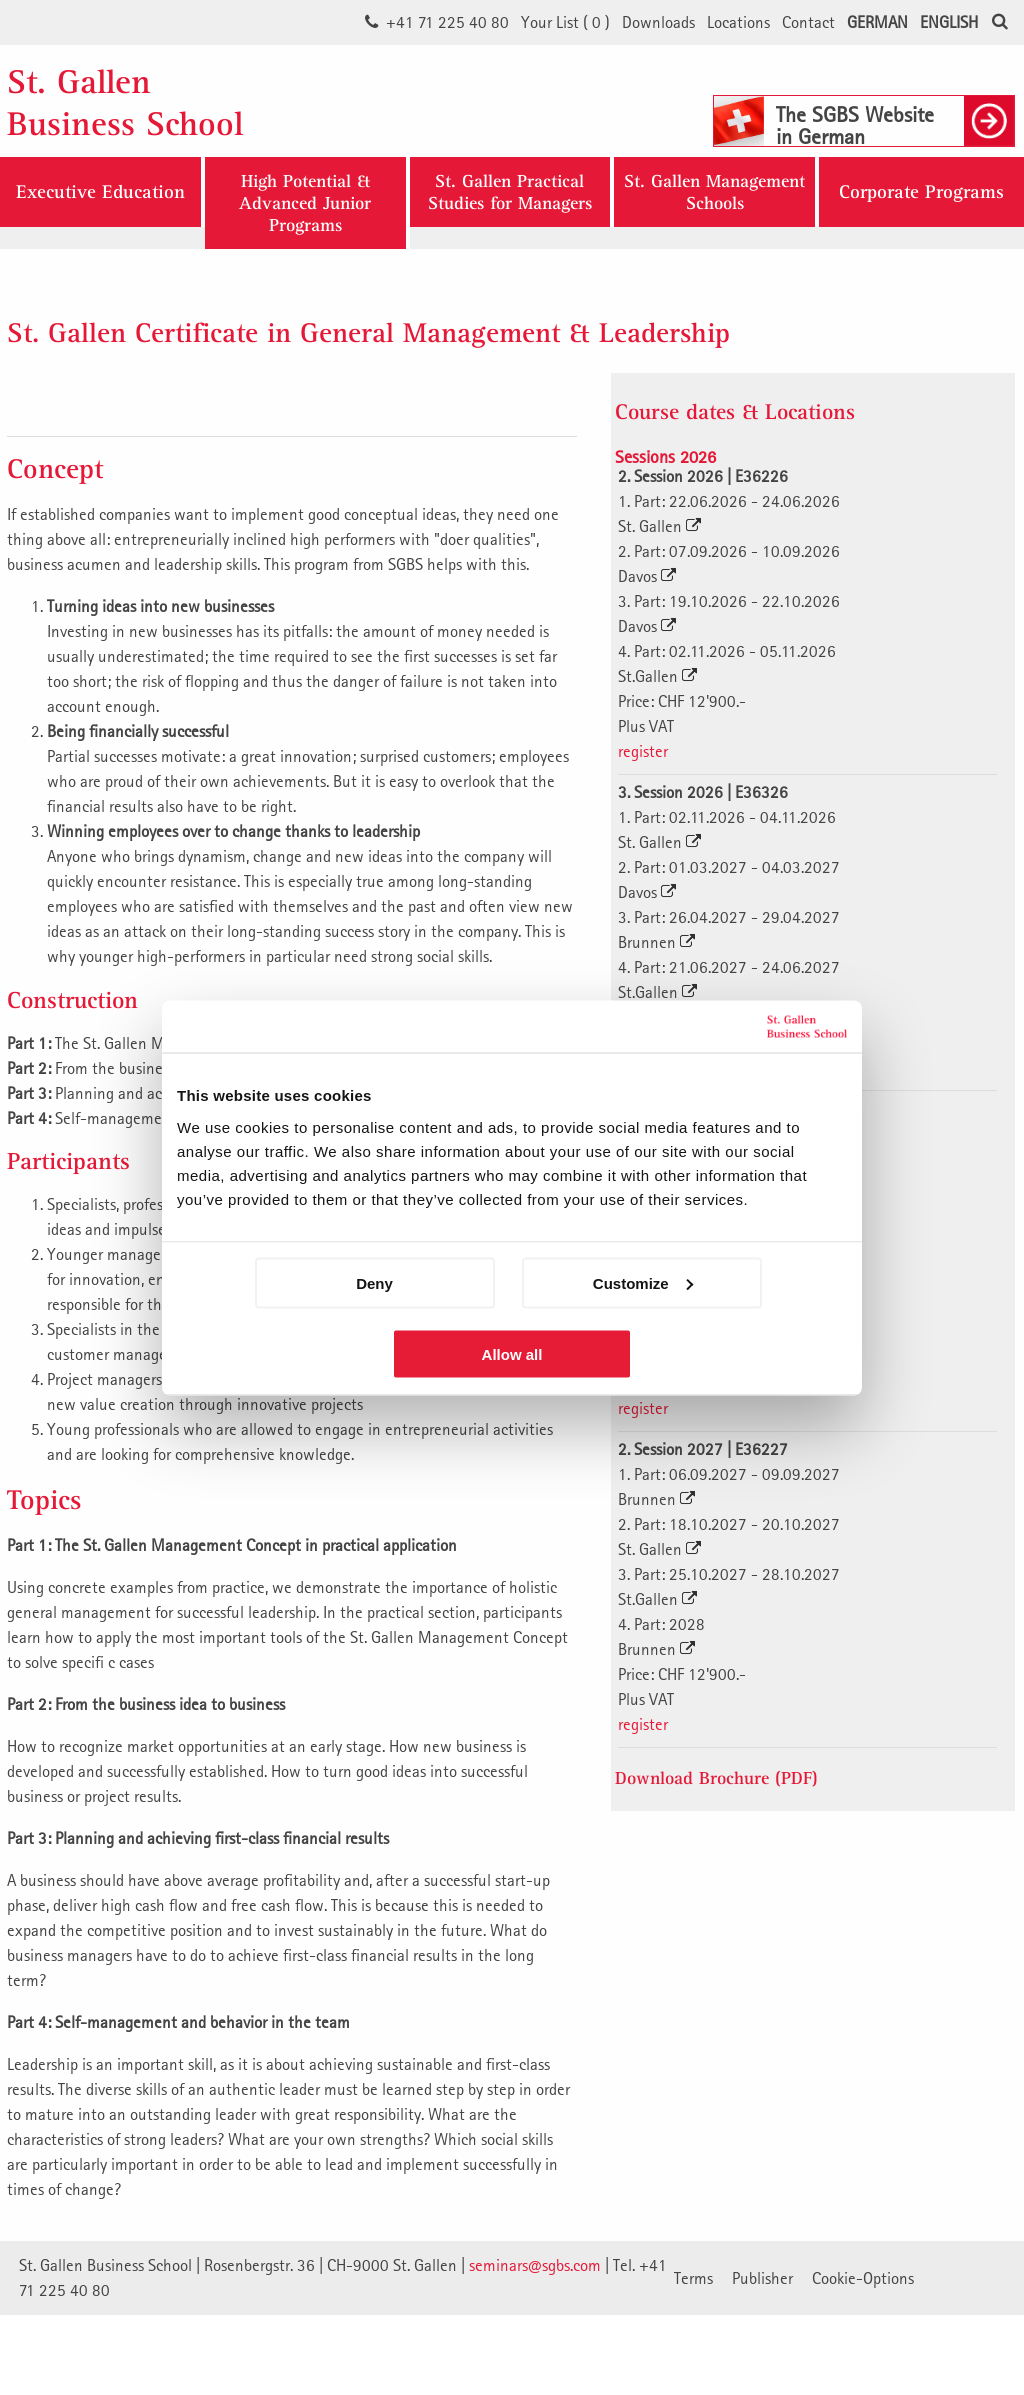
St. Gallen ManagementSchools (714, 191)
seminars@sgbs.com (535, 2265)
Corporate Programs (921, 192)
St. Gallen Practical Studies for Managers (510, 191)
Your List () (565, 22)
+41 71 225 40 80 (447, 22)
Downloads (658, 22)
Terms (693, 2278)
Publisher (762, 2278)
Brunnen (656, 942)
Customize (643, 1282)
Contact (808, 22)
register (643, 751)
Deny (374, 1282)
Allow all (512, 1353)
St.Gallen (657, 676)
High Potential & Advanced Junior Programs (305, 202)
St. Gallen (659, 526)
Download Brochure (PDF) (716, 1777)
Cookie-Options (863, 2278)
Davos (647, 576)
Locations (738, 22)
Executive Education (100, 192)
